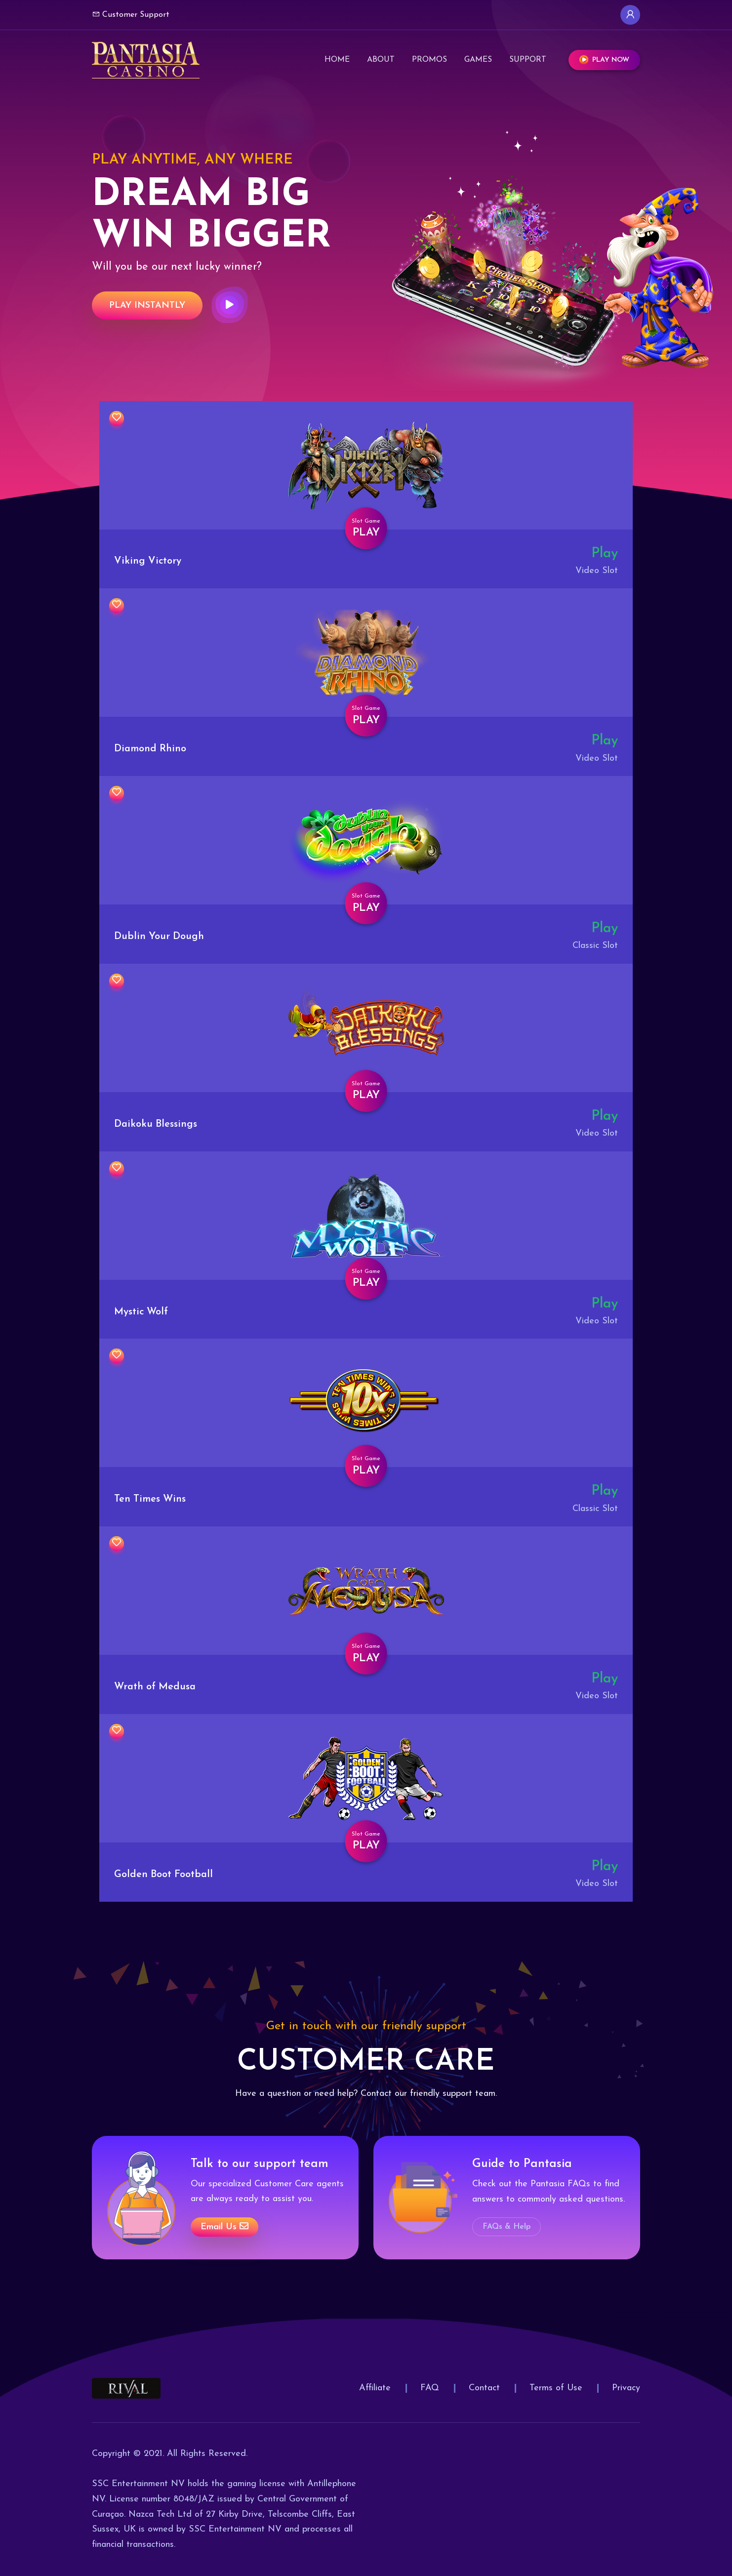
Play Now (604, 57)
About (381, 57)
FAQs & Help (506, 2227)
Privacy (626, 2388)
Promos (429, 57)
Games (478, 57)
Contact (484, 2388)
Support (527, 57)
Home (337, 57)
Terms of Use (555, 2388)
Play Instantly (147, 305)
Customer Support (130, 14)
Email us (224, 2226)
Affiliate (375, 2388)
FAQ (429, 2388)
